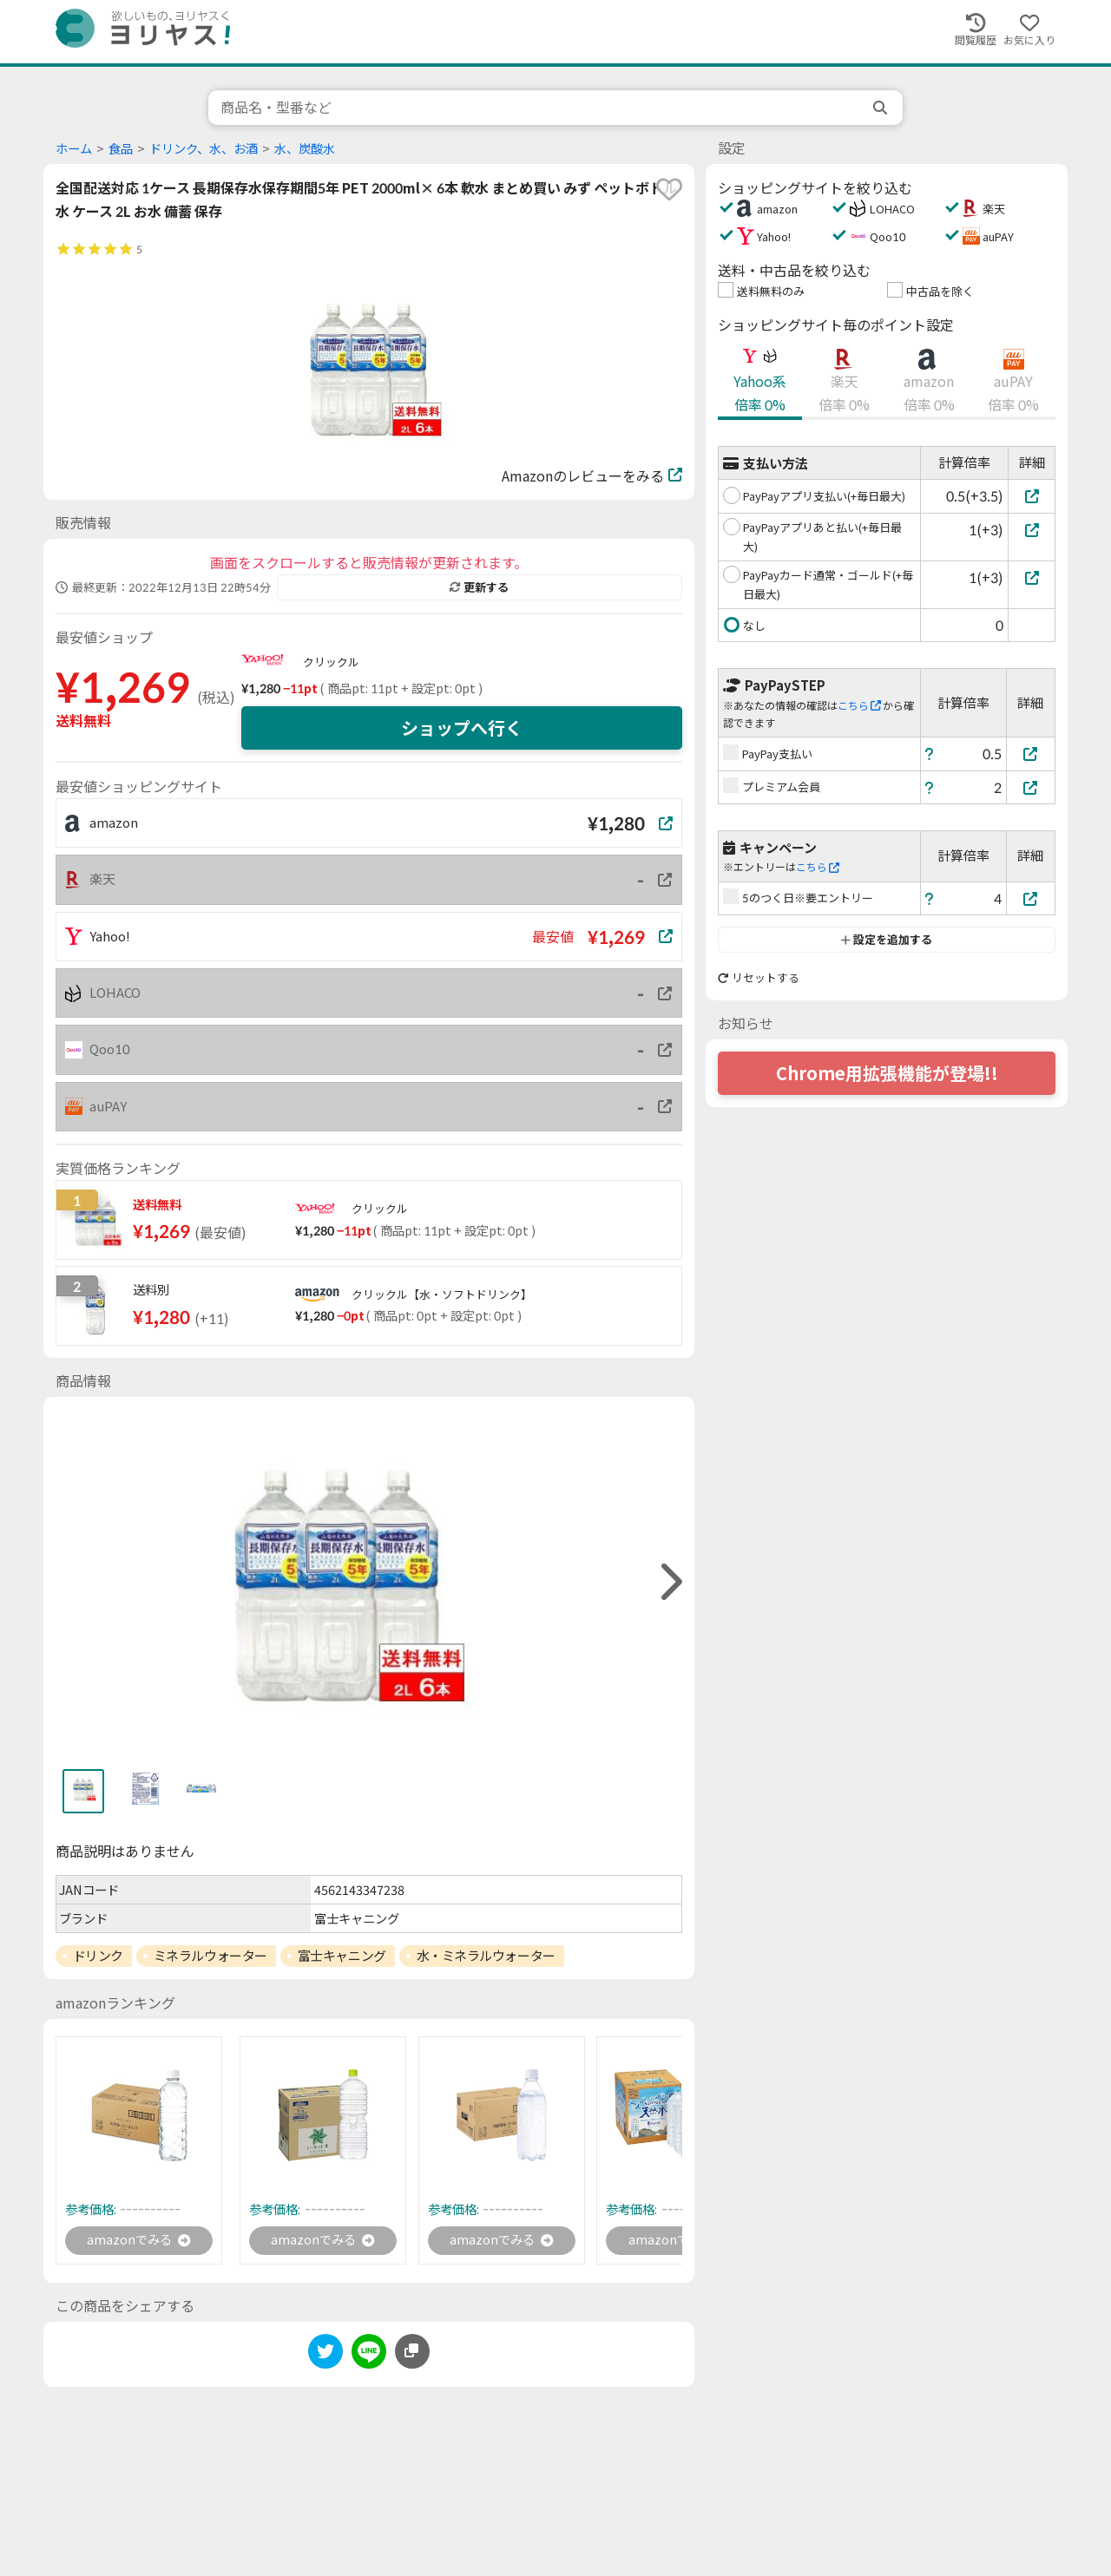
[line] (369, 2356)
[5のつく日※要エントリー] (1031, 898)
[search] (882, 107)
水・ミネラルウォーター (486, 1955)
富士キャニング (342, 1955)
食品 (120, 148)
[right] (669, 1582)
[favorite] (669, 189)
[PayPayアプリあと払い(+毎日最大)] (1031, 529)
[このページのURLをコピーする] (412, 2353)
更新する (479, 587)
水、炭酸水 (304, 148)
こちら (859, 705)
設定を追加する (886, 940)
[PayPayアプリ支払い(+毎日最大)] (1031, 496)
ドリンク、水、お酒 (203, 148)
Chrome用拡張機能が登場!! (887, 1073)
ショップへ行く (462, 728)
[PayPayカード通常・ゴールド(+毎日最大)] (1031, 577)
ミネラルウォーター (210, 1955)
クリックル (331, 662)
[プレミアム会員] (1031, 787)
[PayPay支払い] (1031, 753)
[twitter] (325, 2356)
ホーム (74, 148)
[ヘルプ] (929, 753)
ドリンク (98, 1955)
